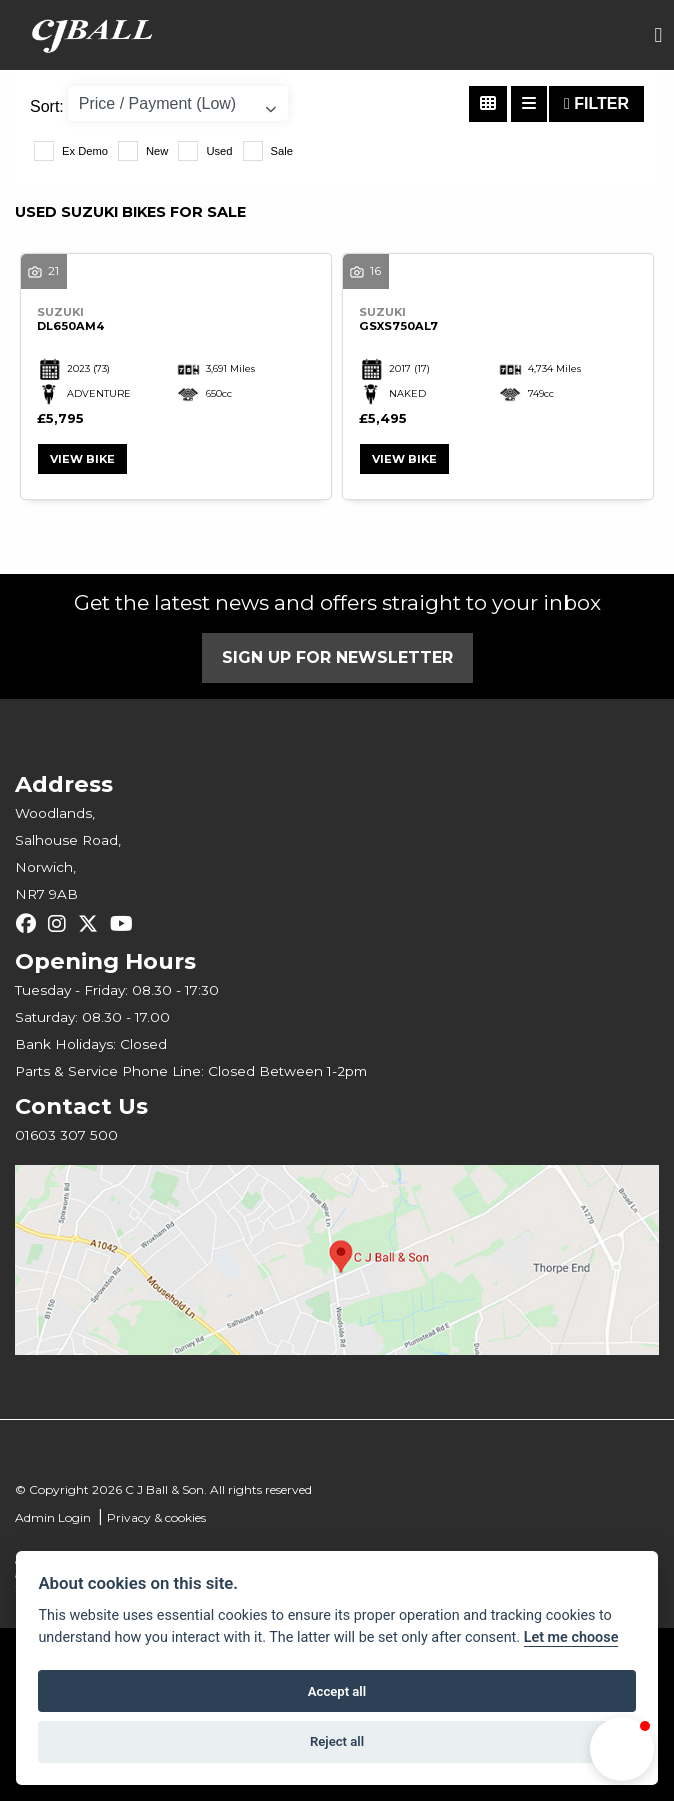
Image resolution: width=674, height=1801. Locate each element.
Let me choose (571, 1637)
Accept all (337, 1691)
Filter (596, 103)
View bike (82, 459)
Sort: (47, 106)
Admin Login (53, 1517)
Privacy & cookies (156, 1517)
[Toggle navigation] (658, 35)
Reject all (337, 1741)
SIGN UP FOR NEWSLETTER (337, 657)
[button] (622, 1749)
